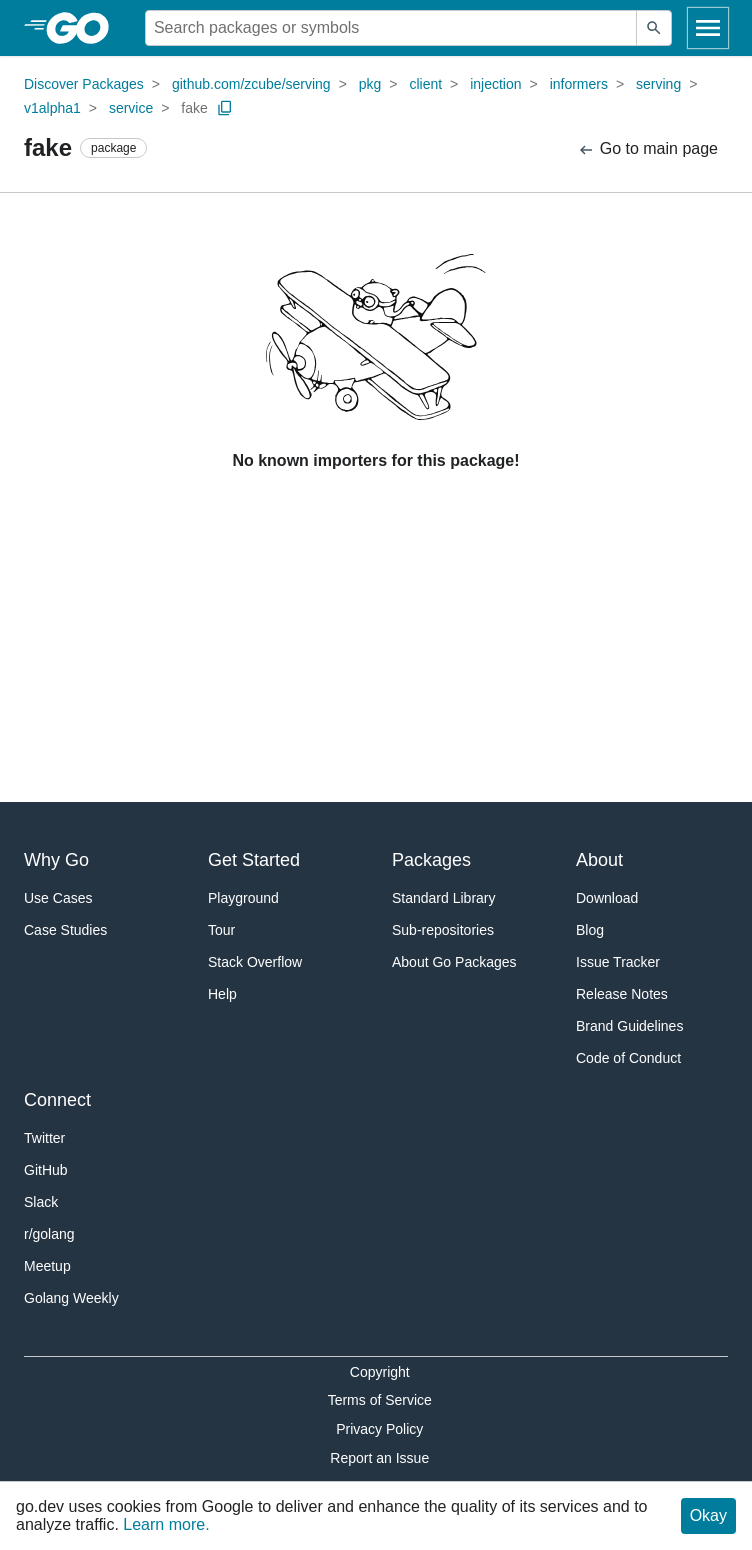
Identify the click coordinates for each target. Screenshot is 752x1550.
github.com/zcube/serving (251, 84)
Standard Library (444, 898)
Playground (243, 898)
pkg (370, 84)
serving (658, 84)
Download (607, 898)
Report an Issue (379, 1458)
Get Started (254, 860)
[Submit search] (654, 28)
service (131, 108)
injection (495, 84)
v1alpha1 (52, 108)
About (599, 860)
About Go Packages (454, 962)
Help (222, 994)
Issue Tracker (618, 962)
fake (194, 108)
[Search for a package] (391, 28)
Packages (431, 860)
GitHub (46, 1170)
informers (579, 84)
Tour (221, 930)
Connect (57, 1100)
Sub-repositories (443, 930)
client (425, 84)
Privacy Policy (379, 1429)
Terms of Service (380, 1400)
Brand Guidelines (629, 1026)
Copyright (380, 1372)
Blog (590, 930)
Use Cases (58, 898)
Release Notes (622, 994)
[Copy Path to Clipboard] (225, 108)
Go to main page (647, 149)
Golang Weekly (71, 1298)
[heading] (84, 28)
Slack (41, 1202)
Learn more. (166, 1524)
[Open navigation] (708, 28)
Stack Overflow (255, 962)
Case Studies (65, 930)
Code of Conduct (628, 1058)
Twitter (44, 1138)
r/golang (49, 1234)
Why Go (56, 860)
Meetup (47, 1266)
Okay (708, 1515)
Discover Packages (84, 84)
